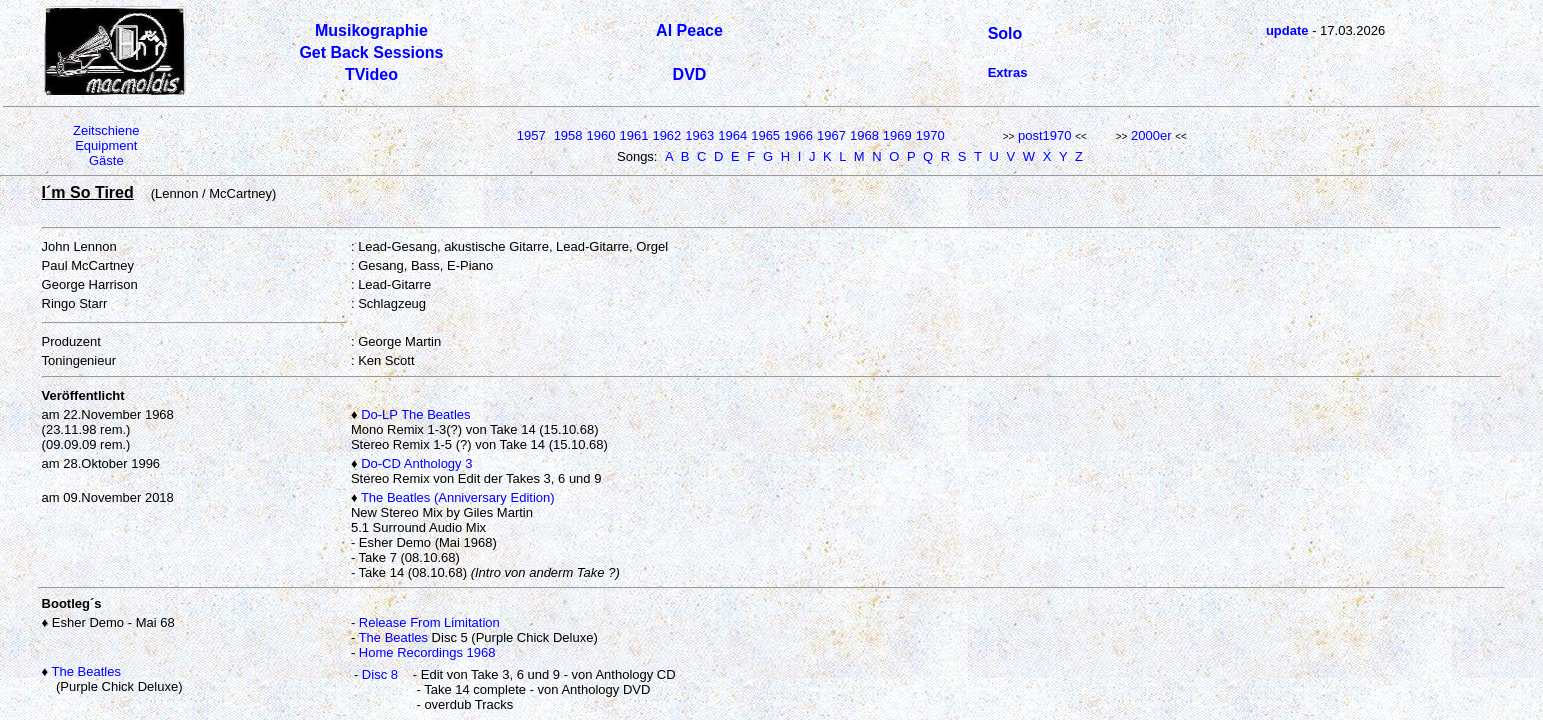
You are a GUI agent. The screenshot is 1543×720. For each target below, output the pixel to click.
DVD (690, 74)
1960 (601, 135)
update (1287, 30)
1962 (666, 135)
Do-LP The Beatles (415, 414)
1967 (831, 135)
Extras (1008, 72)
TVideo (371, 74)
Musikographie (371, 30)
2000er (1151, 135)
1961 (633, 135)
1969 (897, 135)
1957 (531, 135)
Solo (1005, 33)
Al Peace (689, 30)
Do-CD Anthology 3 (416, 463)
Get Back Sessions (371, 52)
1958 (568, 135)
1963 (699, 135)
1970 (930, 135)
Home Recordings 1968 (427, 652)
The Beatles (393, 637)
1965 (765, 135)
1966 (798, 135)
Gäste (106, 160)
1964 (732, 135)
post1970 (1045, 135)
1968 (864, 135)
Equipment (106, 145)
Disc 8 (380, 674)
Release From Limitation (429, 622)
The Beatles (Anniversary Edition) (458, 497)
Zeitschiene (106, 130)
